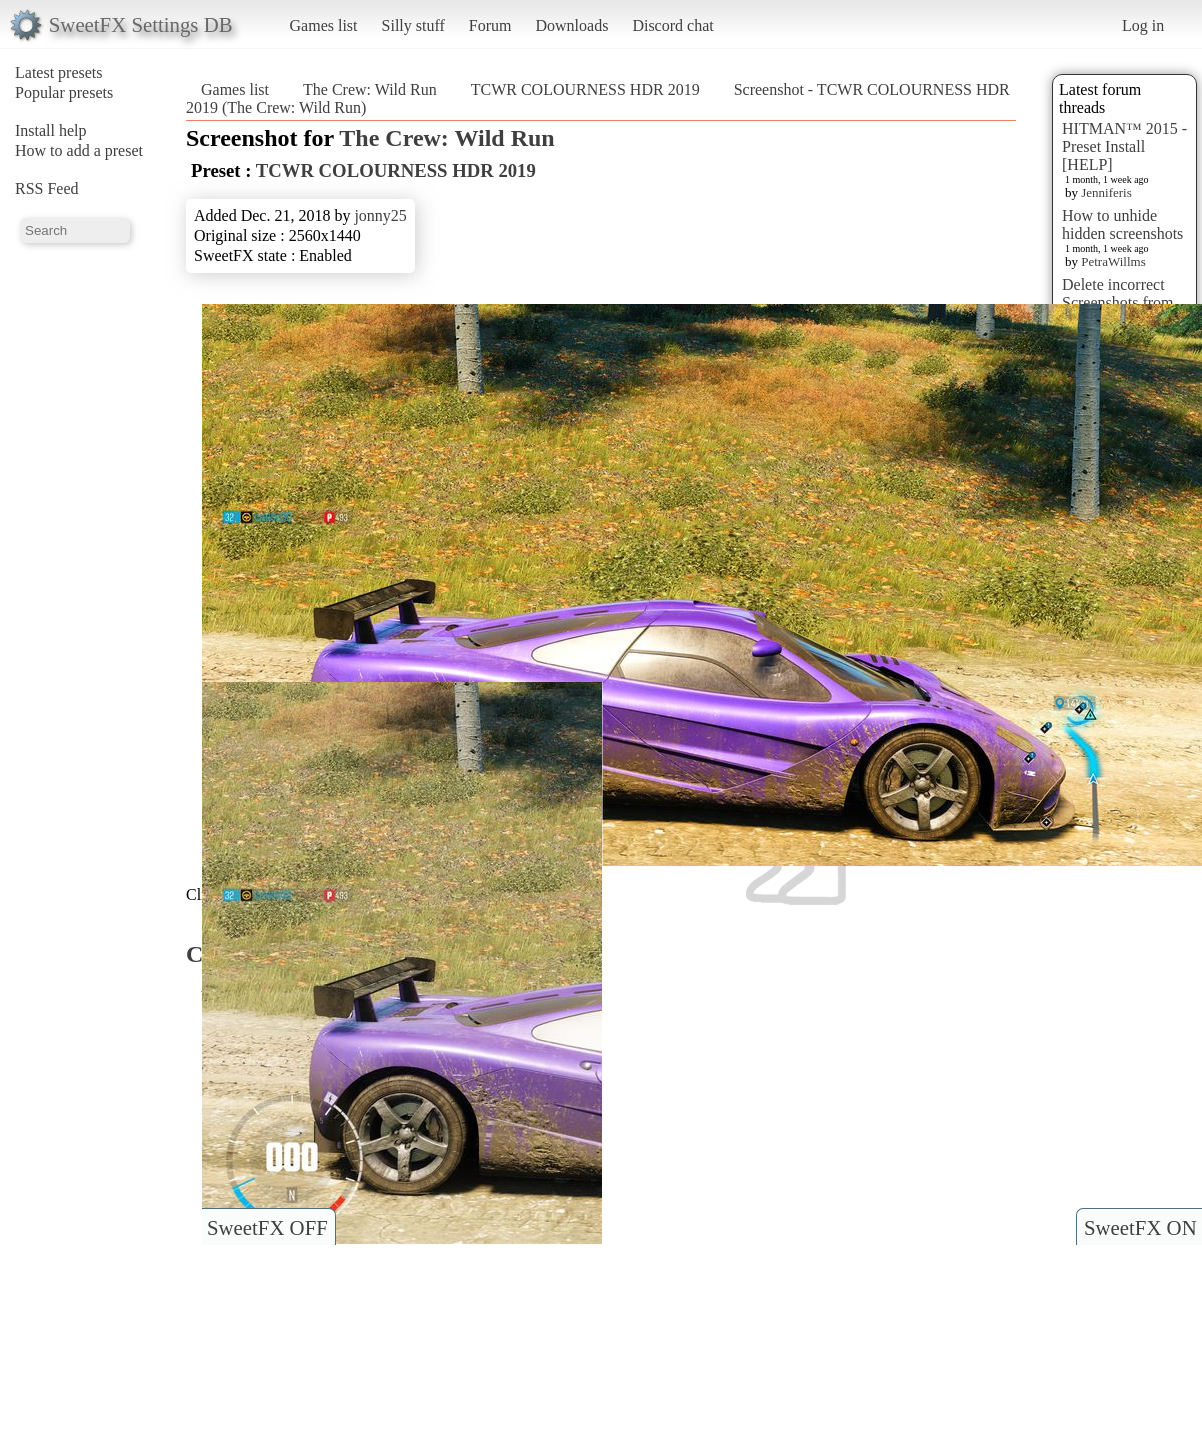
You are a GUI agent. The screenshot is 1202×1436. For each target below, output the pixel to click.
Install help (51, 130)
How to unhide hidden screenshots (1122, 224)
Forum (490, 25)
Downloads (571, 25)
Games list (324, 25)
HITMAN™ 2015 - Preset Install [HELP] (1124, 146)
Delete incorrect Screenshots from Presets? (1118, 302)
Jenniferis (1106, 192)
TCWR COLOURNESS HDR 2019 (585, 89)
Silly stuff (413, 25)
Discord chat (672, 25)
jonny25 (380, 215)
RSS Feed (47, 188)
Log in (1143, 25)
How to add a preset (79, 150)
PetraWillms (1113, 261)
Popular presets (64, 92)
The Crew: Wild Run (370, 89)
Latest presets (59, 72)
